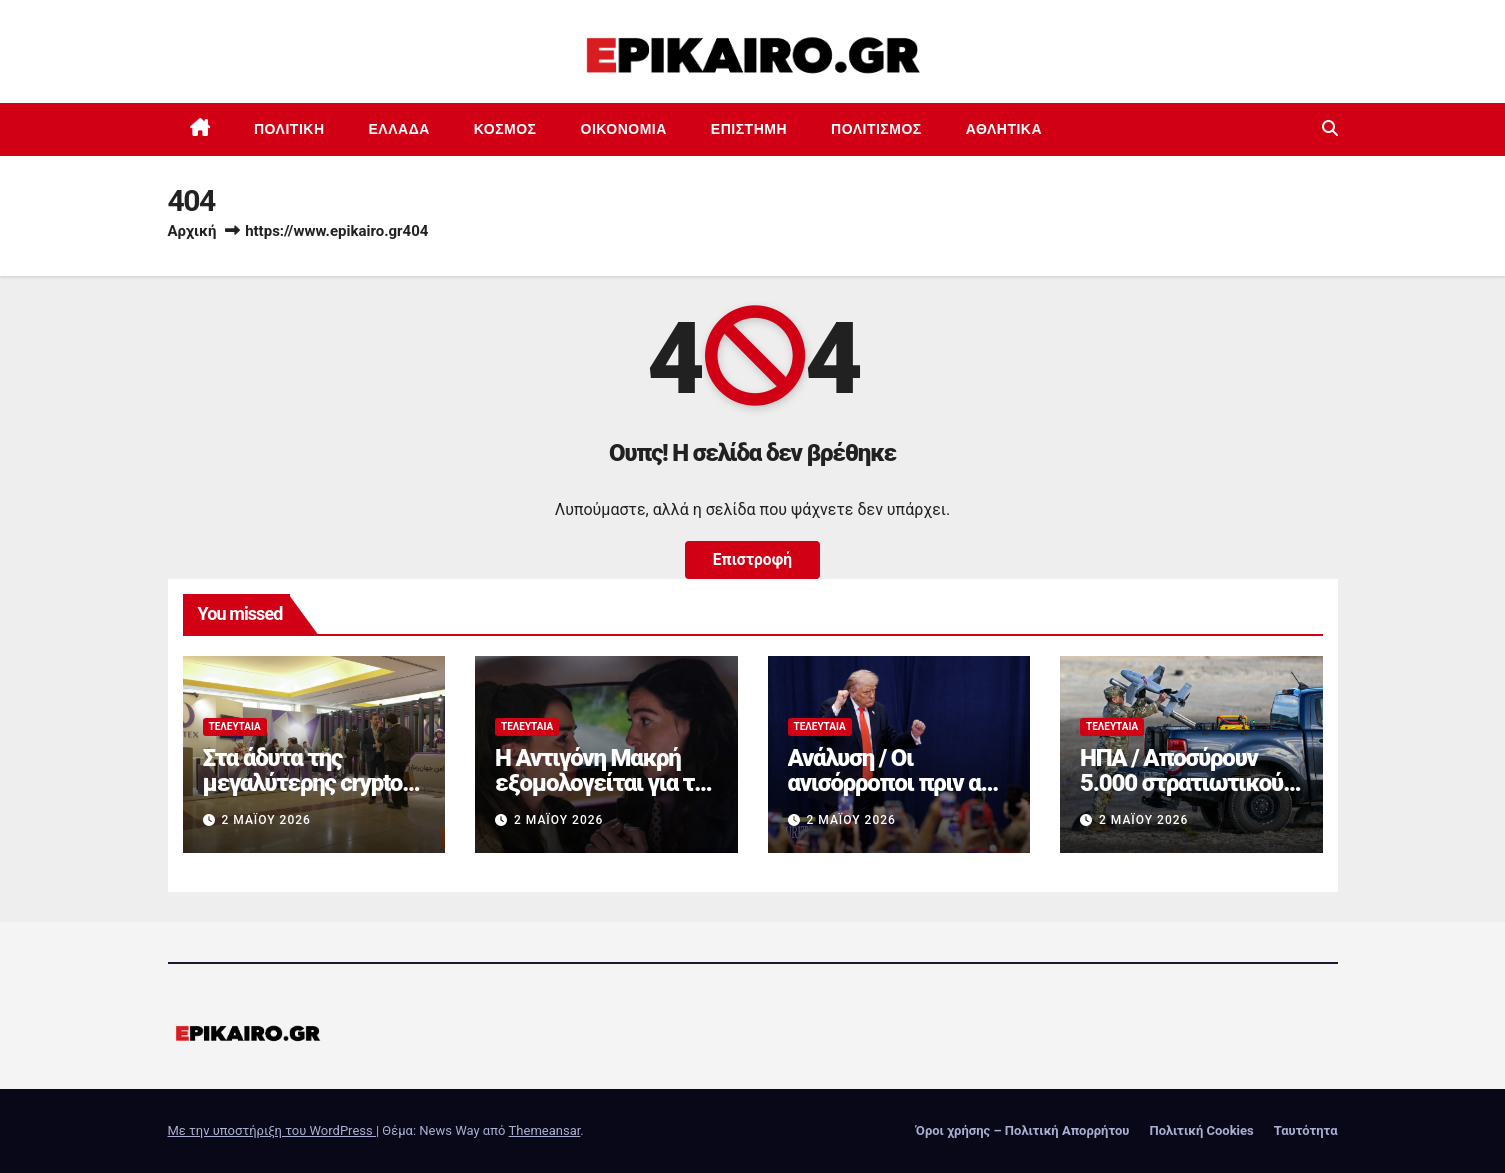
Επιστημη (749, 129)
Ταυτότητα (1306, 1130)
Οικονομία (624, 129)
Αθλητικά (1004, 129)
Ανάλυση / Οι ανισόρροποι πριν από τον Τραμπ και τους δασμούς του (898, 795)
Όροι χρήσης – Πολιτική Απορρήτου (1023, 1130)
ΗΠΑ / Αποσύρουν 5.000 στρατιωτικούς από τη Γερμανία (1187, 783)
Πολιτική (289, 129)
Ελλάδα (399, 129)
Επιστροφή (752, 559)
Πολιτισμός (876, 129)
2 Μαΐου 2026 (265, 820)
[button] (1330, 128)
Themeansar (545, 1130)
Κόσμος (505, 129)
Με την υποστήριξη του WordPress (272, 1130)
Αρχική (192, 231)
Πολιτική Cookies (1201, 1130)
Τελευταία (235, 726)
